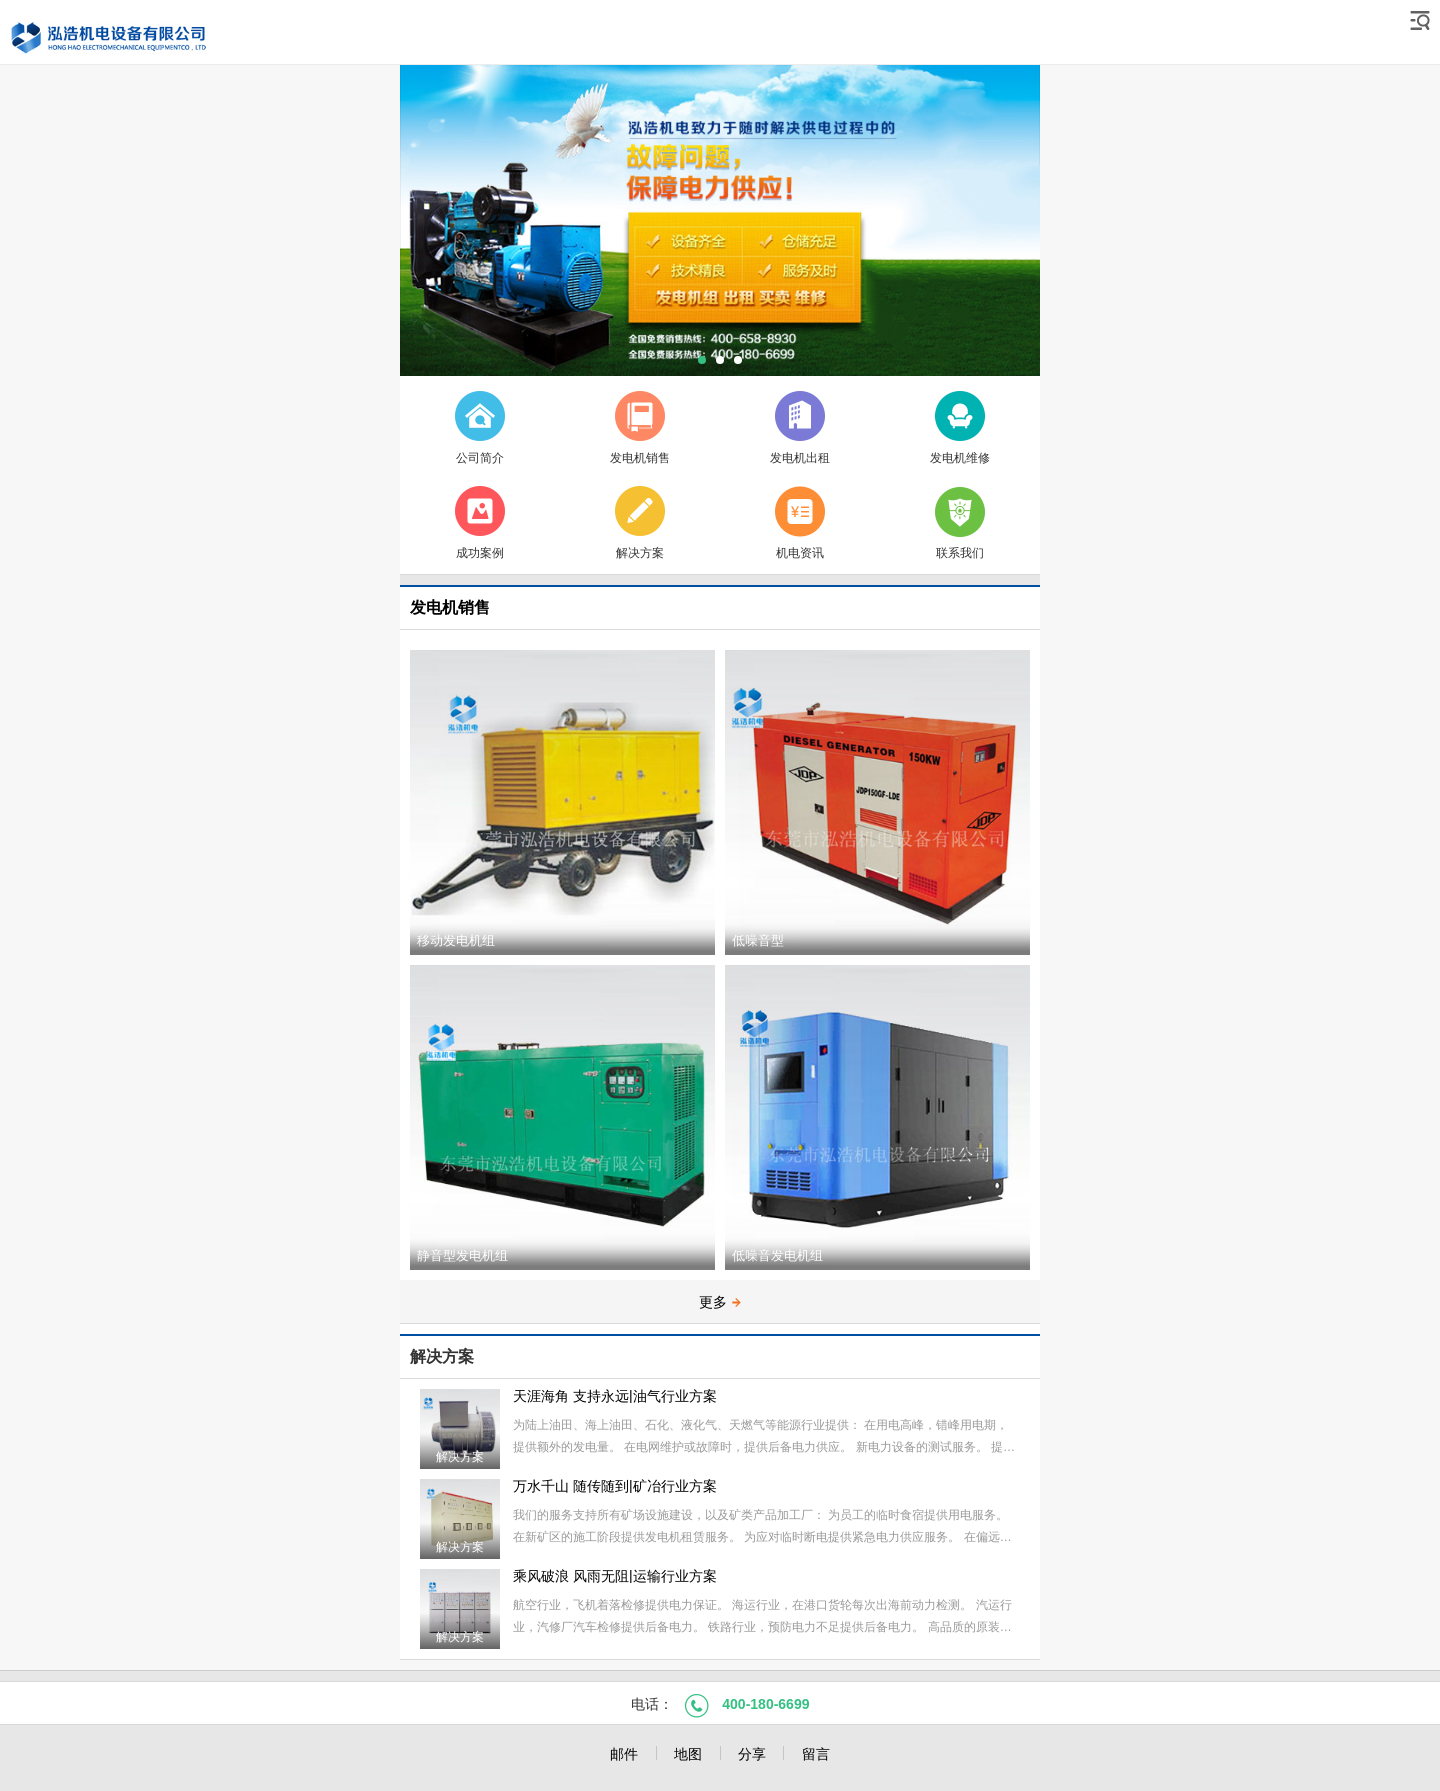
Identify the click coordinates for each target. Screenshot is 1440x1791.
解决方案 (442, 1356)
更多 (720, 1302)
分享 (752, 1754)
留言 (816, 1754)
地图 (688, 1754)
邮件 (624, 1754)
